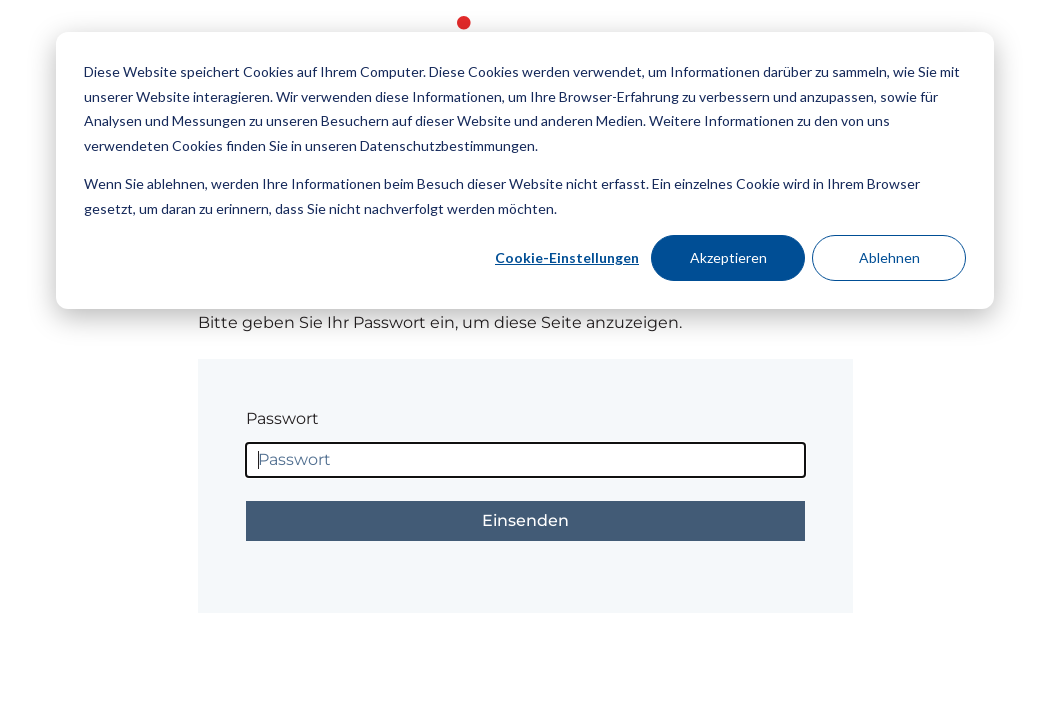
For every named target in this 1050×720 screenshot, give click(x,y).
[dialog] (525, 170)
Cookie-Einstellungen (567, 257)
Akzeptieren (728, 257)
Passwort (282, 418)
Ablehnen (889, 257)
